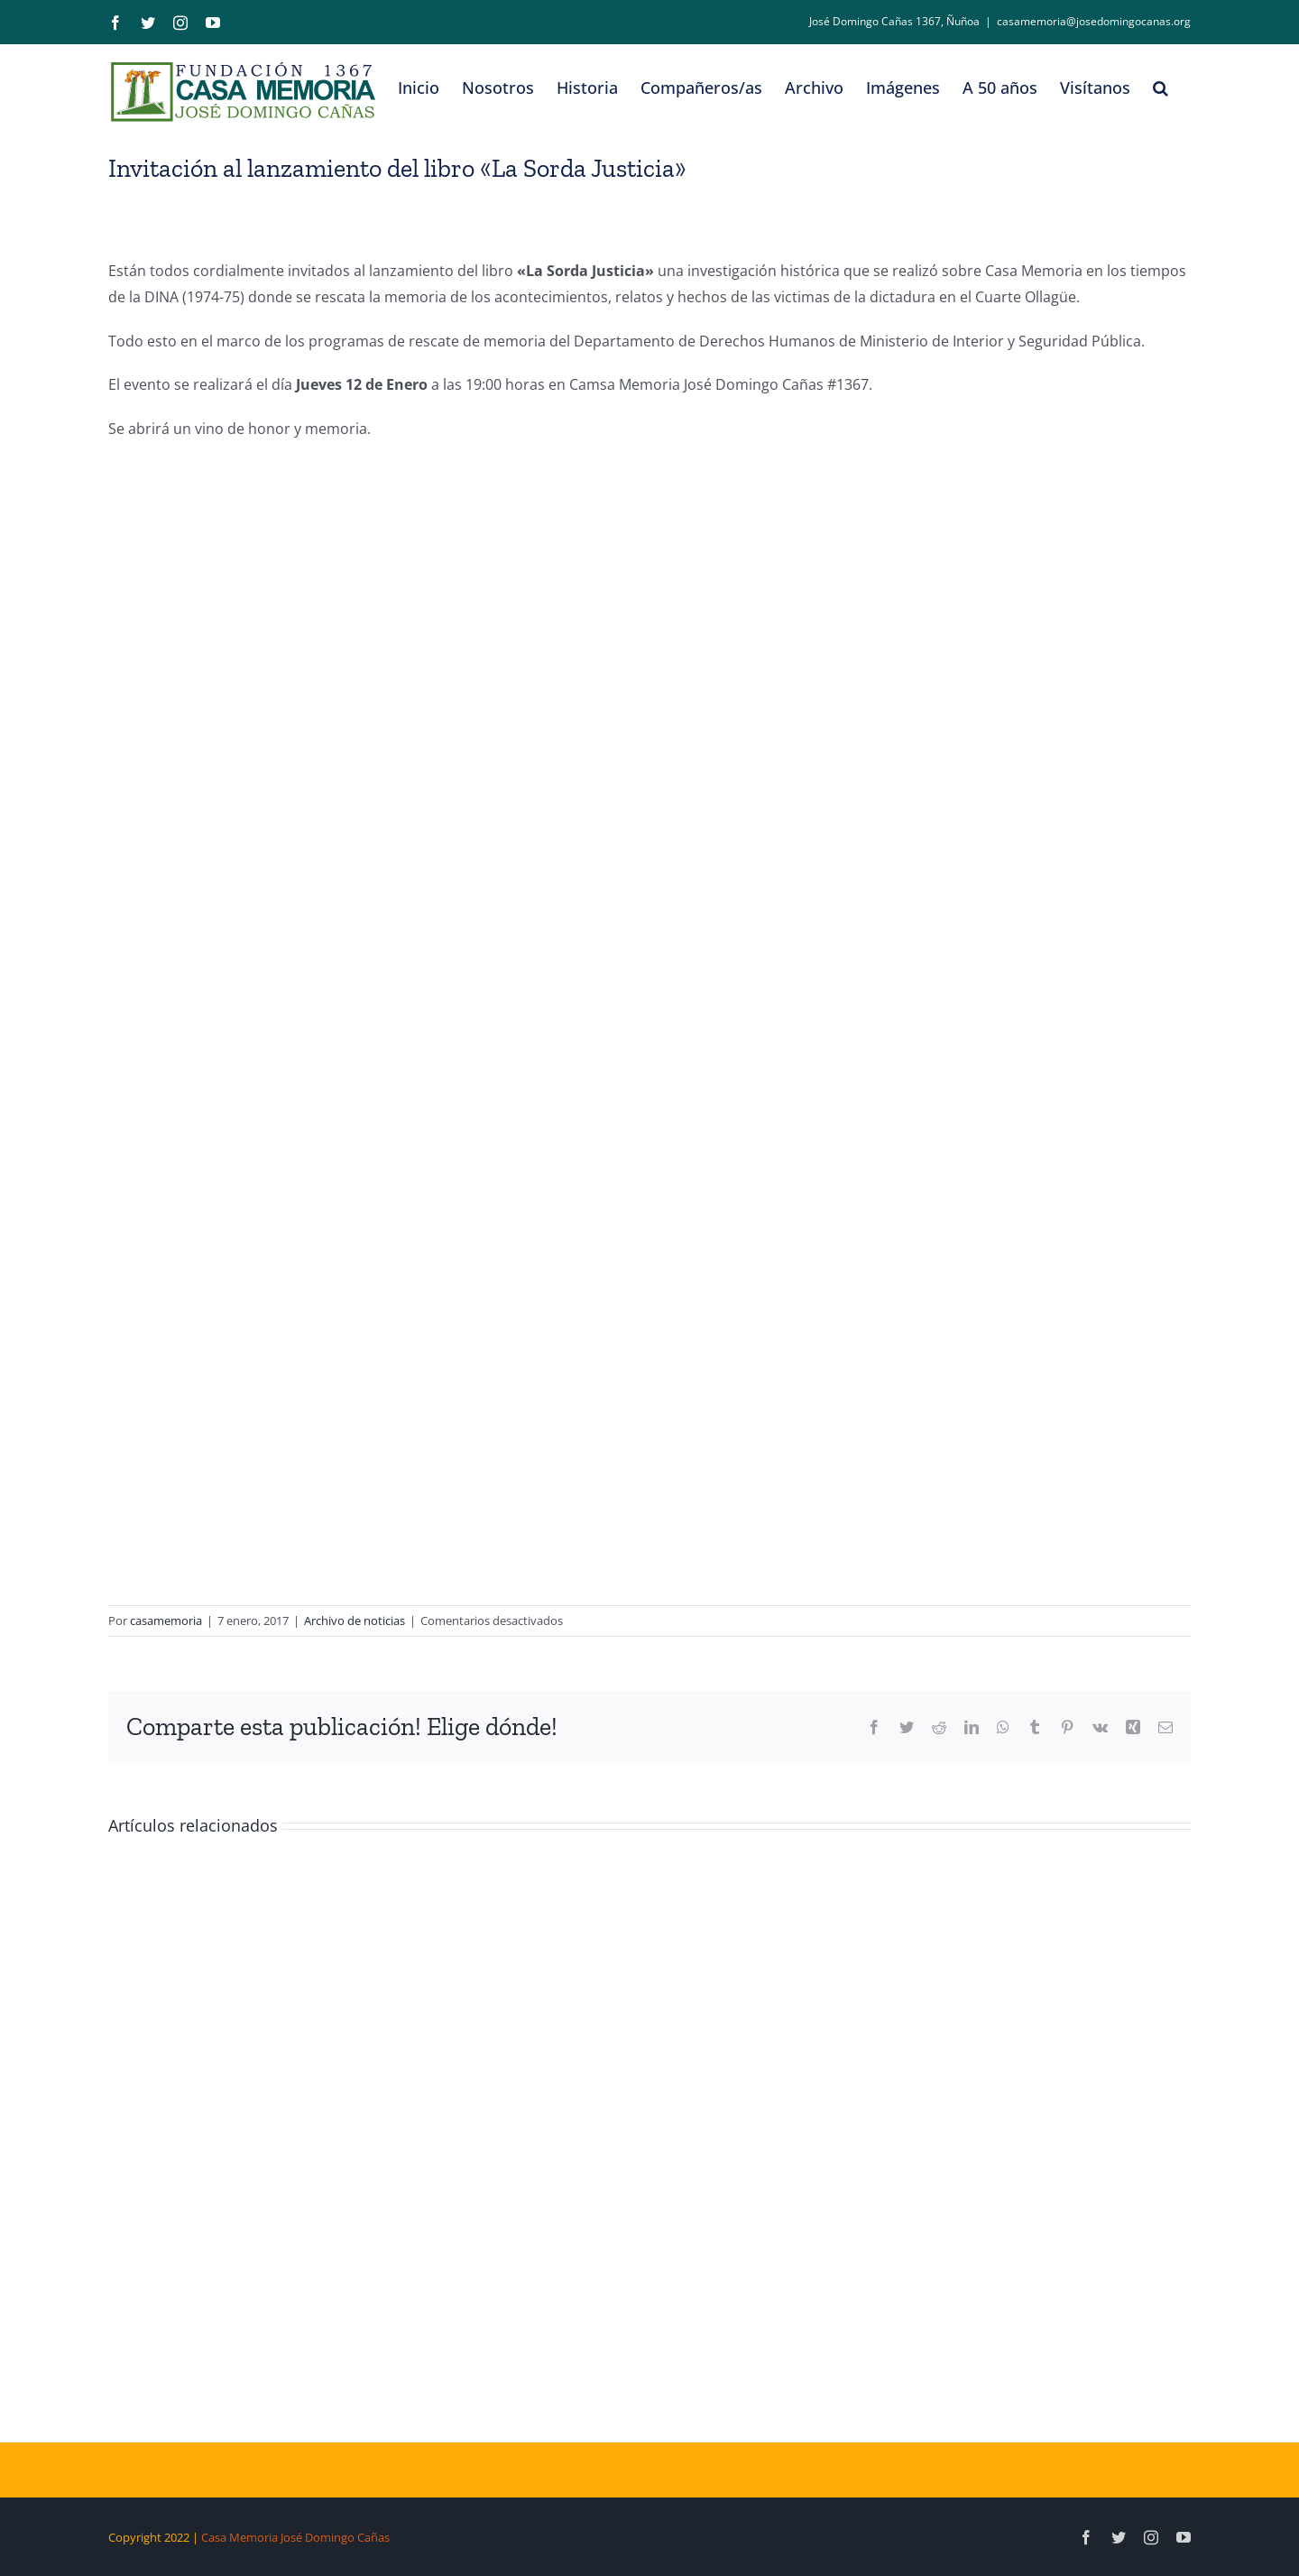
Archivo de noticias (354, 1620)
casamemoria (166, 1620)
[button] (1160, 87)
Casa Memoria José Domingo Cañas (295, 2537)
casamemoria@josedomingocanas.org (1094, 21)
